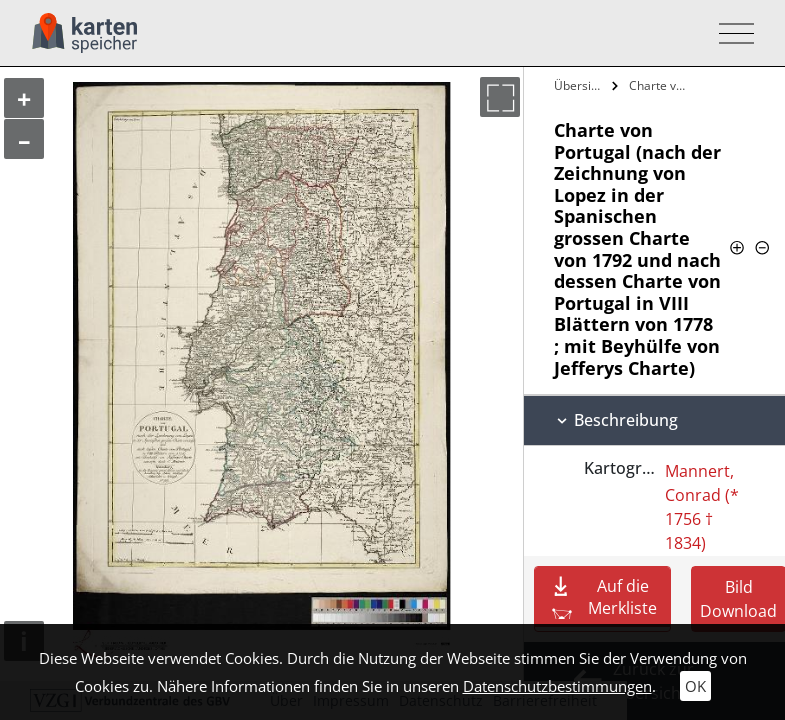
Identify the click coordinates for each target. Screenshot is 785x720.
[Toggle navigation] (730, 33)
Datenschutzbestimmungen (557, 686)
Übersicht (580, 85)
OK (695, 686)
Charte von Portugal (661, 85)
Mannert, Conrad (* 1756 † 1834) (702, 507)
